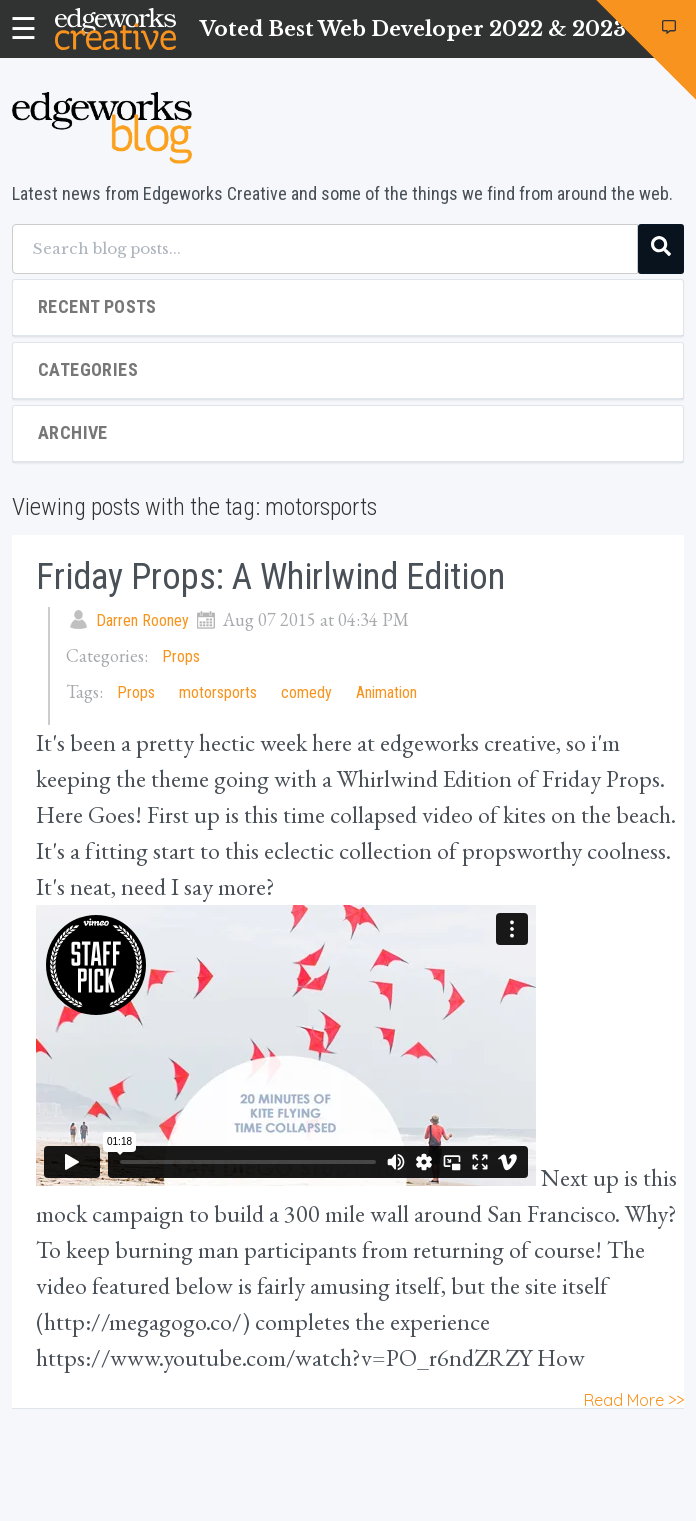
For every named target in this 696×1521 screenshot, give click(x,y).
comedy (306, 692)
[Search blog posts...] (325, 249)
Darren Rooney (142, 620)
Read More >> (634, 1400)
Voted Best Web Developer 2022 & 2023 (413, 29)
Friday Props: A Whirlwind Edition (270, 577)
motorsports (218, 692)
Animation (386, 692)
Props (181, 656)
